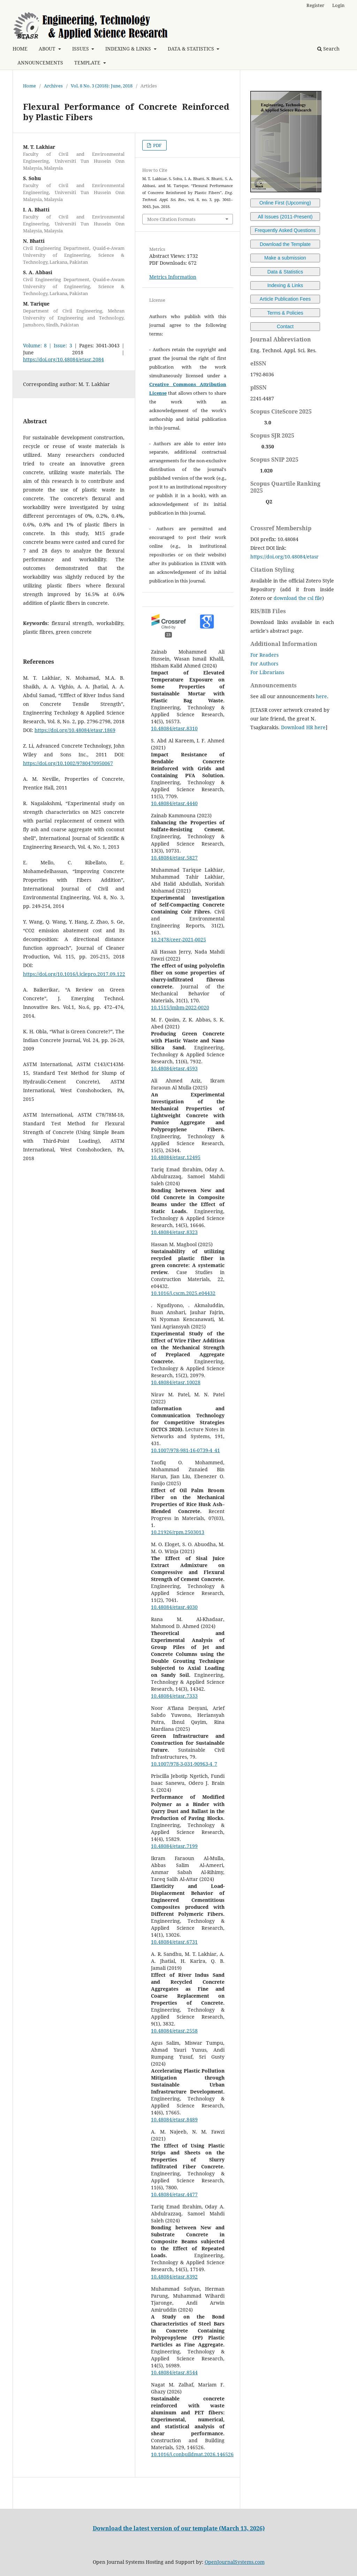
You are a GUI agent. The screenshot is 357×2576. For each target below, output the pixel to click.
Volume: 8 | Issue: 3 (47, 345)
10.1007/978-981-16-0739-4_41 (185, 1450)
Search (328, 48)
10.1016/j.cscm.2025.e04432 (183, 1293)
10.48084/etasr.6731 (174, 1941)
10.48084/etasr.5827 (174, 857)
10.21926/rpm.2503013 (177, 1532)
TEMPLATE (88, 62)
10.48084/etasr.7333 (174, 1695)
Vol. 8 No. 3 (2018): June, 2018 (101, 86)
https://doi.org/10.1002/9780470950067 (68, 763)
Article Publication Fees (285, 299)
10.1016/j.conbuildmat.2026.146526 (192, 2454)
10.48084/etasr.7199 (174, 1846)
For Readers (264, 654)
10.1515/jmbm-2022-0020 (180, 1007)
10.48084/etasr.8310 (174, 728)
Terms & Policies (285, 313)
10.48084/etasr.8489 (174, 2119)
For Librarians (267, 672)
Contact (285, 326)
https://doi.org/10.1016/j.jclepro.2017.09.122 (74, 974)
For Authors (264, 663)
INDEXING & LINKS (128, 48)
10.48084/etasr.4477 (174, 2194)
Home (29, 86)
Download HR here (303, 727)
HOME (20, 48)
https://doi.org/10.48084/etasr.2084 (63, 359)
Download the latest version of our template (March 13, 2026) (179, 2528)
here (321, 696)
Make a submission (285, 258)
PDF (157, 145)
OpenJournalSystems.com (235, 2562)
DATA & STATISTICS (191, 48)
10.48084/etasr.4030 (174, 1607)
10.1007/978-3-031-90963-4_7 (184, 1763)
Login (338, 5)
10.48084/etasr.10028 (175, 1382)
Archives (53, 86)
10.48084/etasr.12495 (175, 1157)
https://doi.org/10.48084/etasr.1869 (75, 730)
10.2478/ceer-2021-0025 (178, 939)
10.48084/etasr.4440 (174, 803)
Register (315, 5)
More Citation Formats (171, 219)
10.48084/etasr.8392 (174, 2276)
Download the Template (285, 244)
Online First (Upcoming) (285, 203)
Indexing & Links (285, 285)
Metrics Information (172, 276)
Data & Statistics (285, 272)
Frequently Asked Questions (285, 230)
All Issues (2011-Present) (285, 216)
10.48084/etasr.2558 (174, 2030)
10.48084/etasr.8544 (174, 2372)
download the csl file (298, 598)
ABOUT (48, 48)
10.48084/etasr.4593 (174, 1068)
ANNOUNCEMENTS (40, 62)
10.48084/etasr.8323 (174, 1232)
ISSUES (81, 48)
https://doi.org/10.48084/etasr (284, 556)
